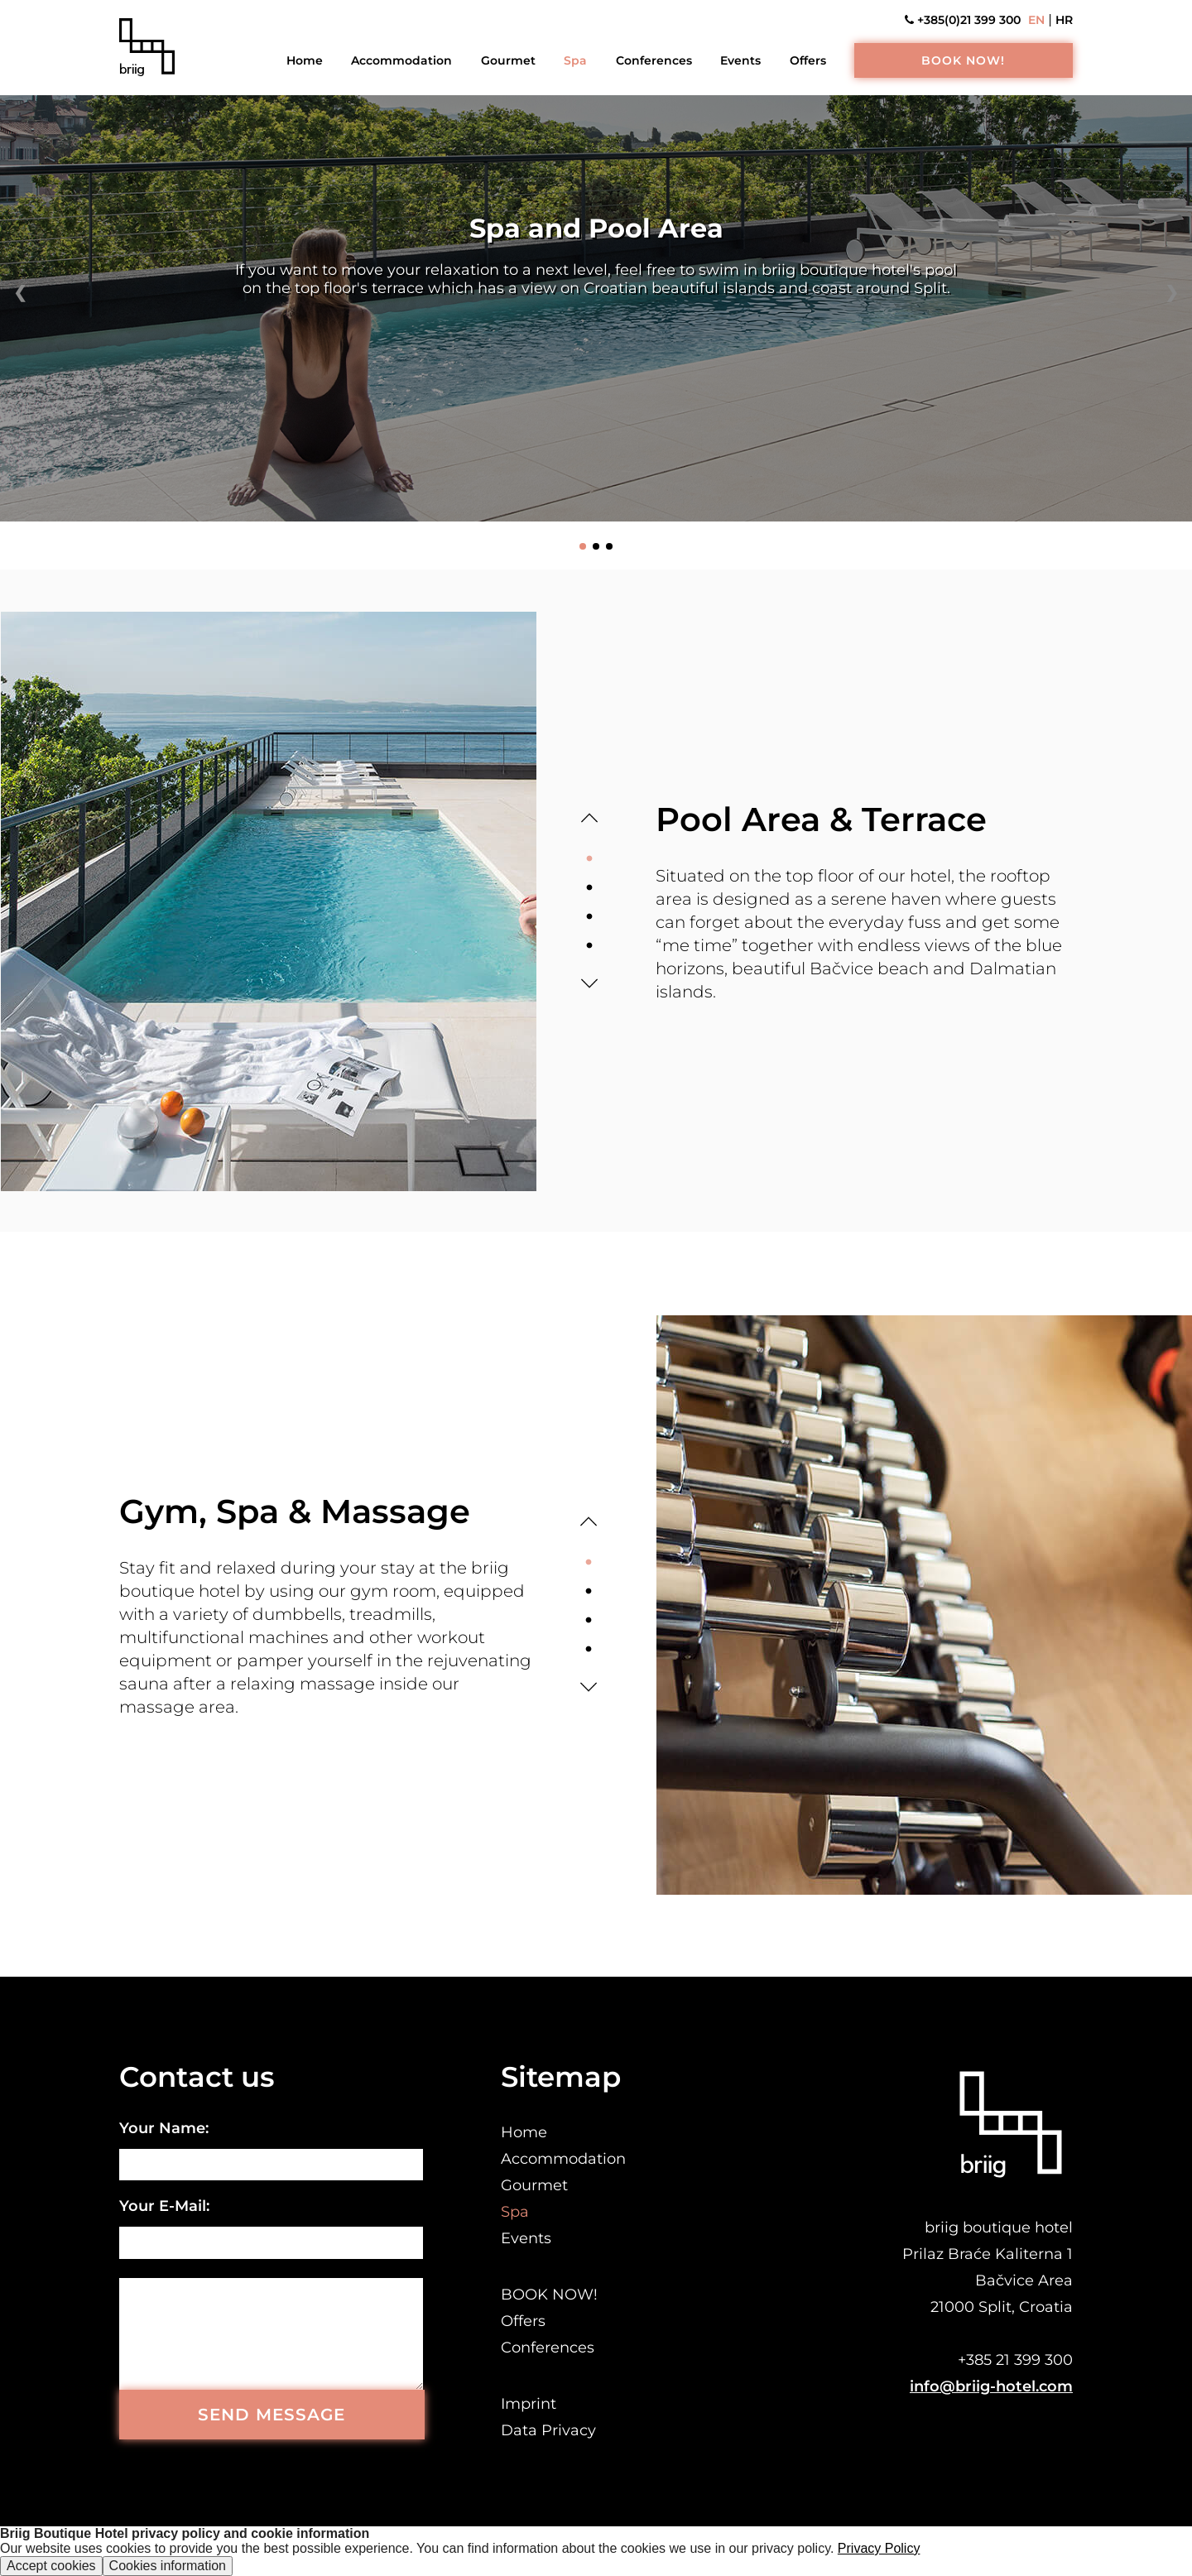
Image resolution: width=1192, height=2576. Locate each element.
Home (304, 60)
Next (589, 983)
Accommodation (401, 60)
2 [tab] (589, 888)
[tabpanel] (268, 901)
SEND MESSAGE (271, 2415)
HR (1064, 20)
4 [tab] (589, 946)
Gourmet (508, 60)
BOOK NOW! (963, 60)
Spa (575, 60)
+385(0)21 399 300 (963, 20)
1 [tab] (589, 859)
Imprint (528, 2404)
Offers (808, 60)
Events (740, 60)
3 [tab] (589, 917)
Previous (589, 818)
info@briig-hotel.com (991, 2386)
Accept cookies (51, 2566)
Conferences (654, 60)
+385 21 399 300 (1015, 2360)
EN (1036, 20)
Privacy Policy (879, 2548)
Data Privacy (548, 2430)
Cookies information (167, 2566)
